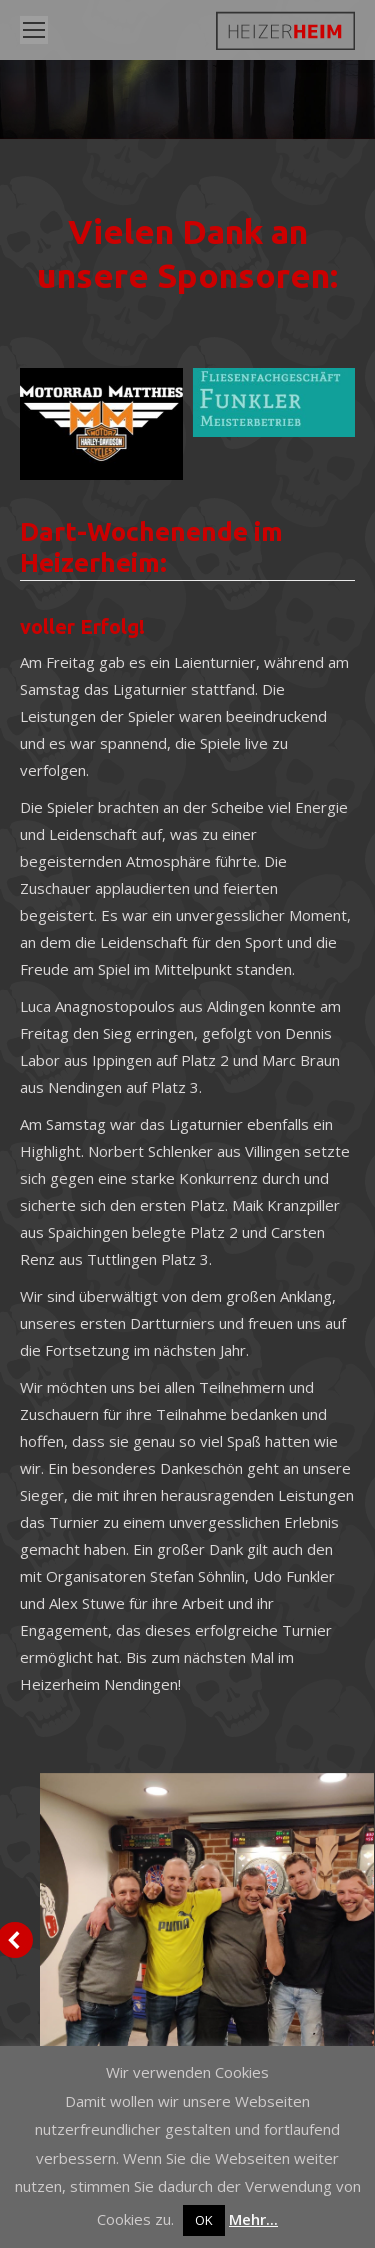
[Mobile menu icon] (34, 30)
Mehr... (253, 2219)
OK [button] (204, 2220)
